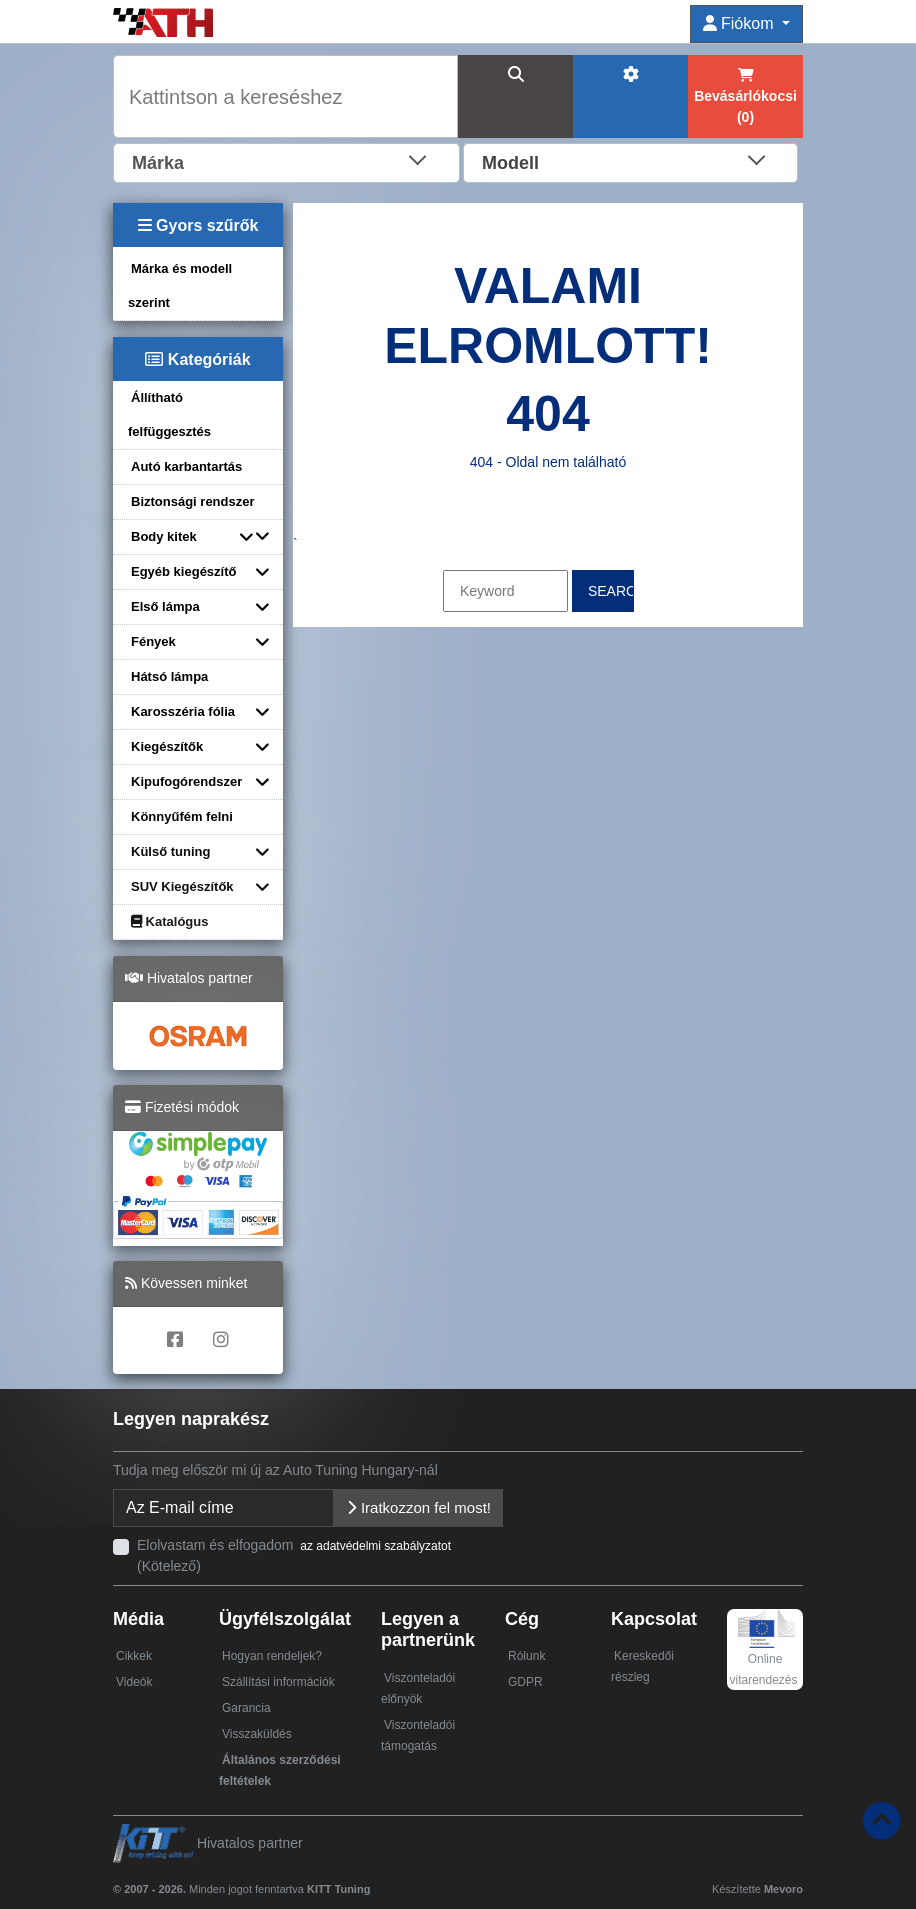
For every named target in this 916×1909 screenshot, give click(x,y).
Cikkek (134, 1656)
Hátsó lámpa (169, 676)
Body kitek (164, 536)
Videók (134, 1682)
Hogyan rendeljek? (272, 1656)
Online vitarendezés (763, 1654)
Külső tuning (170, 851)
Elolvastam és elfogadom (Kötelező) (295, 1555)
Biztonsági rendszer (193, 501)
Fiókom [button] (740, 23)
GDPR (525, 1682)
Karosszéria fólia (183, 711)
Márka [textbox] (158, 163)
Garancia (246, 1708)
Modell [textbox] (510, 163)
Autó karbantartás (186, 466)
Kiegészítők (167, 746)
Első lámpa (165, 606)
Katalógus (169, 921)
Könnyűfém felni (182, 816)
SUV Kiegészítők (182, 886)
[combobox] (286, 161)
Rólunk (526, 1656)
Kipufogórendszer (186, 781)
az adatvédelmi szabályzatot (375, 1546)
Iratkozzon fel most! (418, 1507)
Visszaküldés (257, 1734)
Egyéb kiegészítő (183, 571)
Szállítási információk (278, 1682)
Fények (153, 641)
